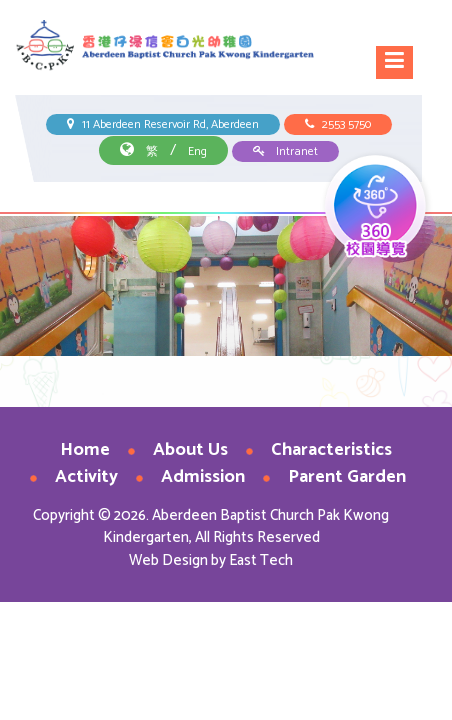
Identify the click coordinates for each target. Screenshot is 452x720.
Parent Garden (347, 477)
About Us (190, 450)
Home (85, 450)
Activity (86, 477)
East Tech (261, 560)
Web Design (168, 560)
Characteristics (331, 450)
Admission (203, 477)
